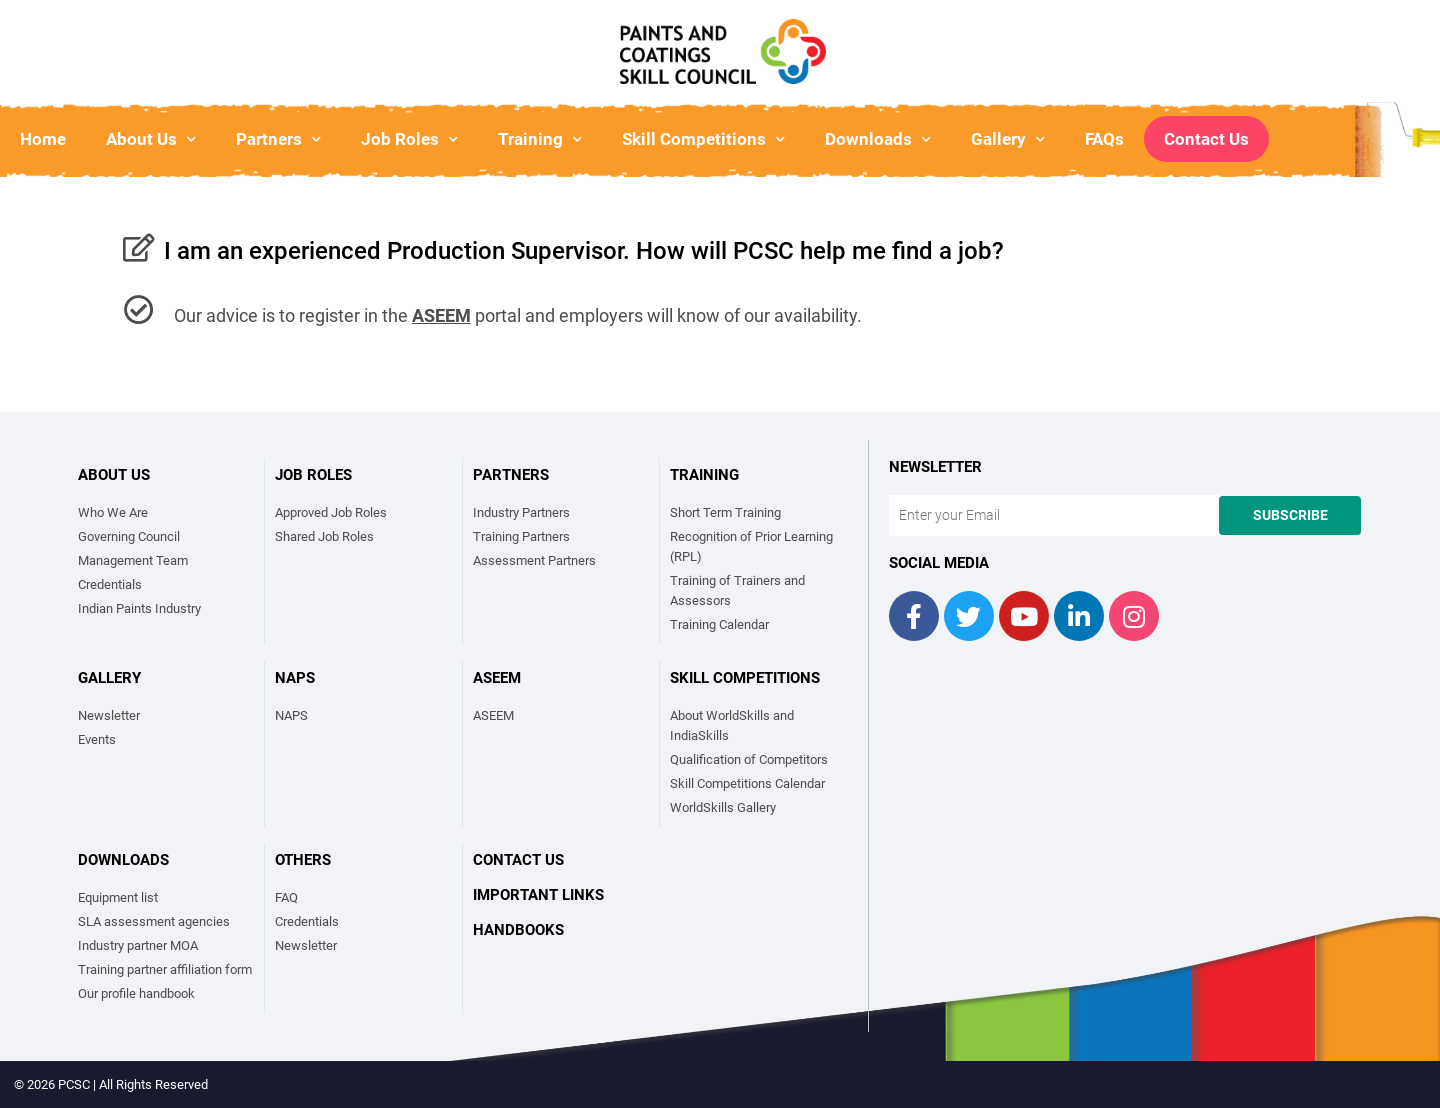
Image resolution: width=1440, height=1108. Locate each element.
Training (540, 139)
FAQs (1104, 139)
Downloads (878, 139)
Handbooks (518, 930)
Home (43, 139)
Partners (278, 139)
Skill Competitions (703, 139)
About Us (151, 139)
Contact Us (1206, 139)
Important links (538, 895)
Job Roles (409, 139)
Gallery (1008, 139)
